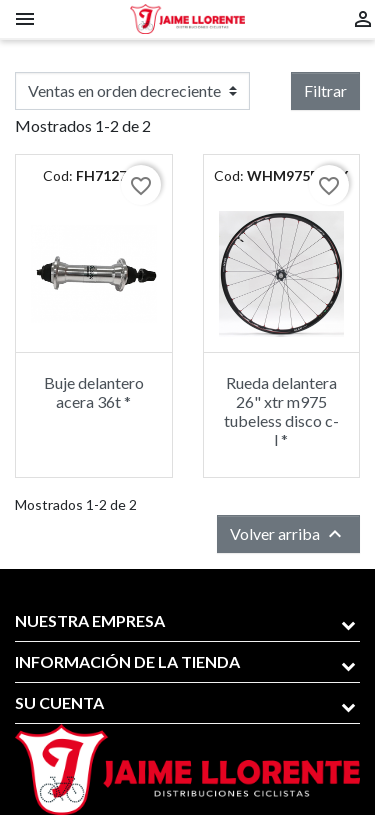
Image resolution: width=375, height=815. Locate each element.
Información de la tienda (127, 661)
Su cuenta (59, 702)
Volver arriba (288, 534)
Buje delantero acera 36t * (94, 392)
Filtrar (325, 90)
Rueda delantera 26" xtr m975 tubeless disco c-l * (281, 411)
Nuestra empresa (90, 620)
